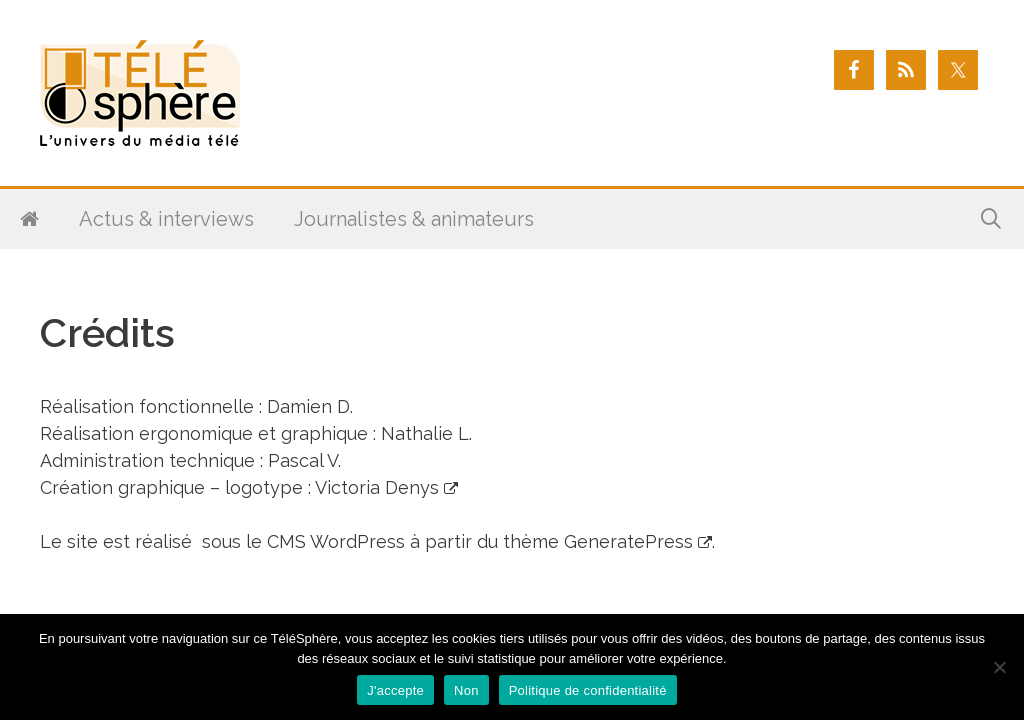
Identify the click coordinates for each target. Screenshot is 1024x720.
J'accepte (395, 690)
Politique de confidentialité (588, 690)
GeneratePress (628, 541)
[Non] (999, 667)
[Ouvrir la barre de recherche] (991, 219)
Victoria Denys (377, 487)
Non (466, 690)
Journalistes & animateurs (414, 219)
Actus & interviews (166, 219)
